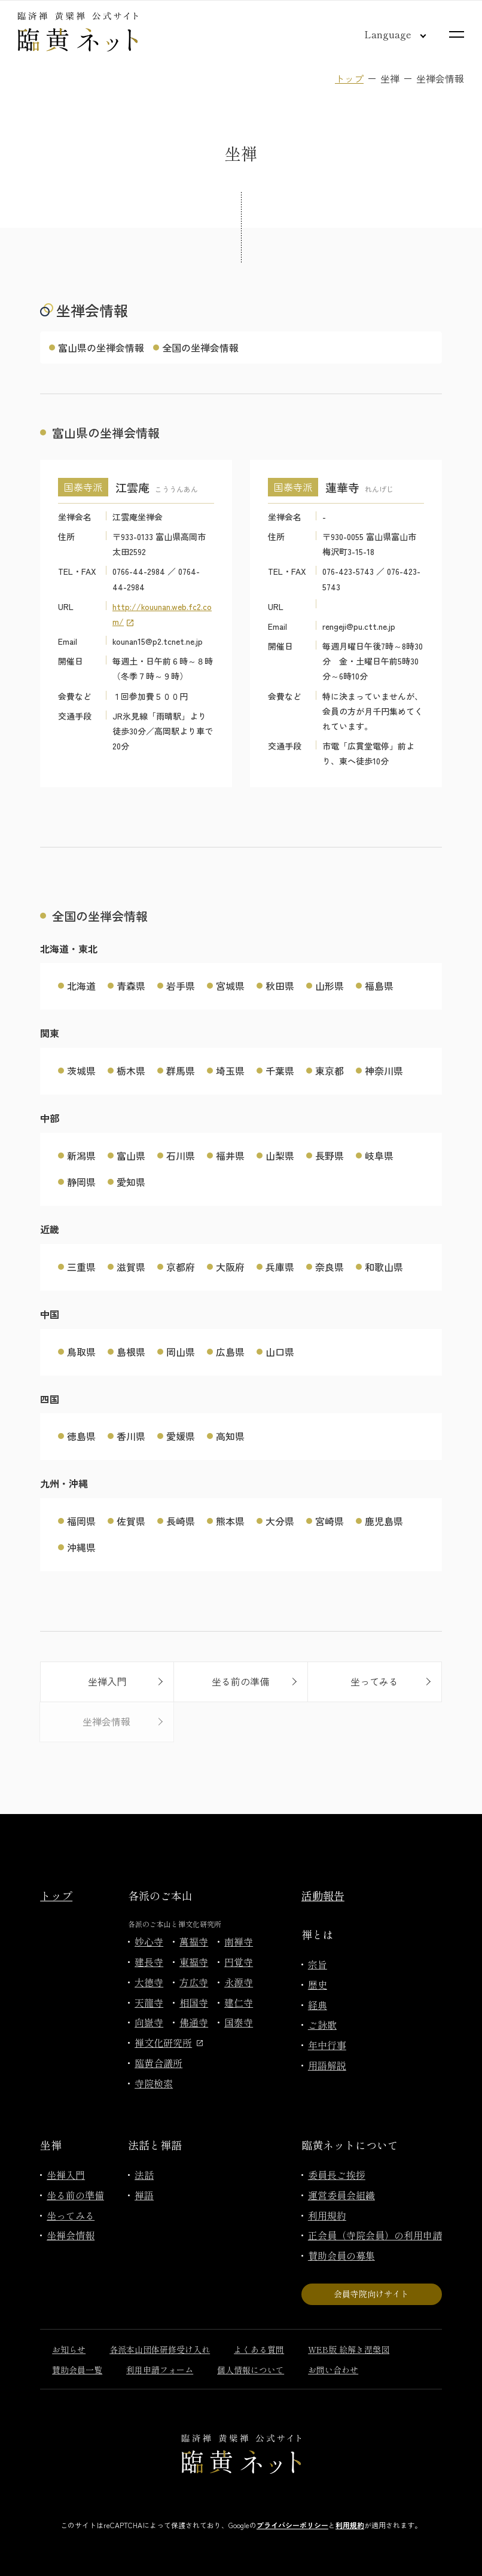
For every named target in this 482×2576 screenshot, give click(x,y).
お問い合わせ (333, 2370)
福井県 (230, 1155)
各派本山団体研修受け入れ (159, 2349)
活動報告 (322, 1895)
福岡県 (81, 1521)
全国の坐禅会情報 (200, 347)
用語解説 (327, 2065)
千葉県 (280, 1070)
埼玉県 (230, 1070)
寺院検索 (154, 2083)
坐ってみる (70, 2215)
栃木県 (131, 1070)
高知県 (230, 1436)
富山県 (131, 1155)
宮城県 (230, 985)
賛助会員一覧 (77, 2370)
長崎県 (180, 1521)
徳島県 (81, 1436)
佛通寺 (193, 2022)
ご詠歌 (322, 2024)
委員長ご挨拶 (336, 2175)
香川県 (131, 1436)
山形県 (329, 985)
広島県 (230, 1352)
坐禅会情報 (70, 2235)
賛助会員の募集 (341, 2255)
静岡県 (81, 1182)
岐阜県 (379, 1155)
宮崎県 (329, 1521)
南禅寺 (238, 1941)
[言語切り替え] (385, 34)
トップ (349, 78)
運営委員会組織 (341, 2195)
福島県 (379, 985)
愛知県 (131, 1182)
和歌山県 (384, 1267)
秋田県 (280, 985)
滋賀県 (131, 1267)
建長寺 (149, 1962)
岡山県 (180, 1352)
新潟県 (81, 1155)
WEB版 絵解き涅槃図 (348, 2349)
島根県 (131, 1352)
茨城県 (81, 1070)
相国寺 (193, 2002)
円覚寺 (238, 1962)
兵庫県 (280, 1267)
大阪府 (230, 1267)
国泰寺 (238, 2022)
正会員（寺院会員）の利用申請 (375, 2235)
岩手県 (180, 985)
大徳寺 (149, 1982)
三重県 (81, 1267)
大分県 (280, 1521)
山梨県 (280, 1155)
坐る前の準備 (75, 2195)
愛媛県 (180, 1436)
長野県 (329, 1155)
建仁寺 (238, 2002)
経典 (317, 2005)
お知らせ (69, 2349)
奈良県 (329, 1267)
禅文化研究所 (169, 2042)
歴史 (317, 1984)
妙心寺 (149, 1941)
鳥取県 (81, 1352)
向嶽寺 (149, 2022)
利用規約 (327, 2215)
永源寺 (238, 1982)
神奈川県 (384, 1070)
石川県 (180, 1155)
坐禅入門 (66, 2175)
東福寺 (193, 1962)
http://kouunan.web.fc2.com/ (162, 613)
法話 (144, 2175)
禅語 (144, 2195)
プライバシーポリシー (292, 2525)
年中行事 (327, 2045)
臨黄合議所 (158, 2063)
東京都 (329, 1070)
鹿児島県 (384, 1521)
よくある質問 (259, 2349)
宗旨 (317, 1964)
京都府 (180, 1267)
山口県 (280, 1352)
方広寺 (193, 1982)
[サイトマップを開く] (456, 34)
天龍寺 (149, 2002)
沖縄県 (81, 1547)
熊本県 (230, 1521)
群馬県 (180, 1070)
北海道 (81, 985)
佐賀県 (131, 1521)
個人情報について (250, 2370)
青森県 (131, 985)
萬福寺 (193, 1941)
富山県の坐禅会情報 (101, 347)
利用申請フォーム (159, 2370)
